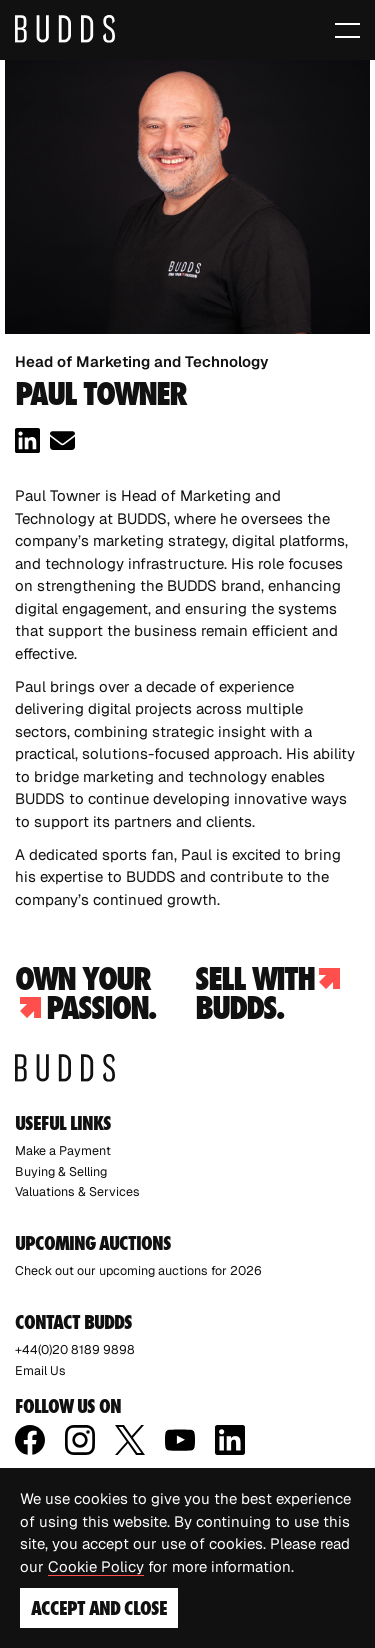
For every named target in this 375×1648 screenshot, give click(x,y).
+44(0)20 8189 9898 (75, 1349)
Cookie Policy (96, 1566)
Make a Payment (63, 1150)
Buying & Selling (61, 1171)
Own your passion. (85, 993)
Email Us (40, 1370)
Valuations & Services (77, 1191)
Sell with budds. (267, 993)
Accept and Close (99, 1608)
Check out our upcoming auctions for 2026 (138, 1270)
